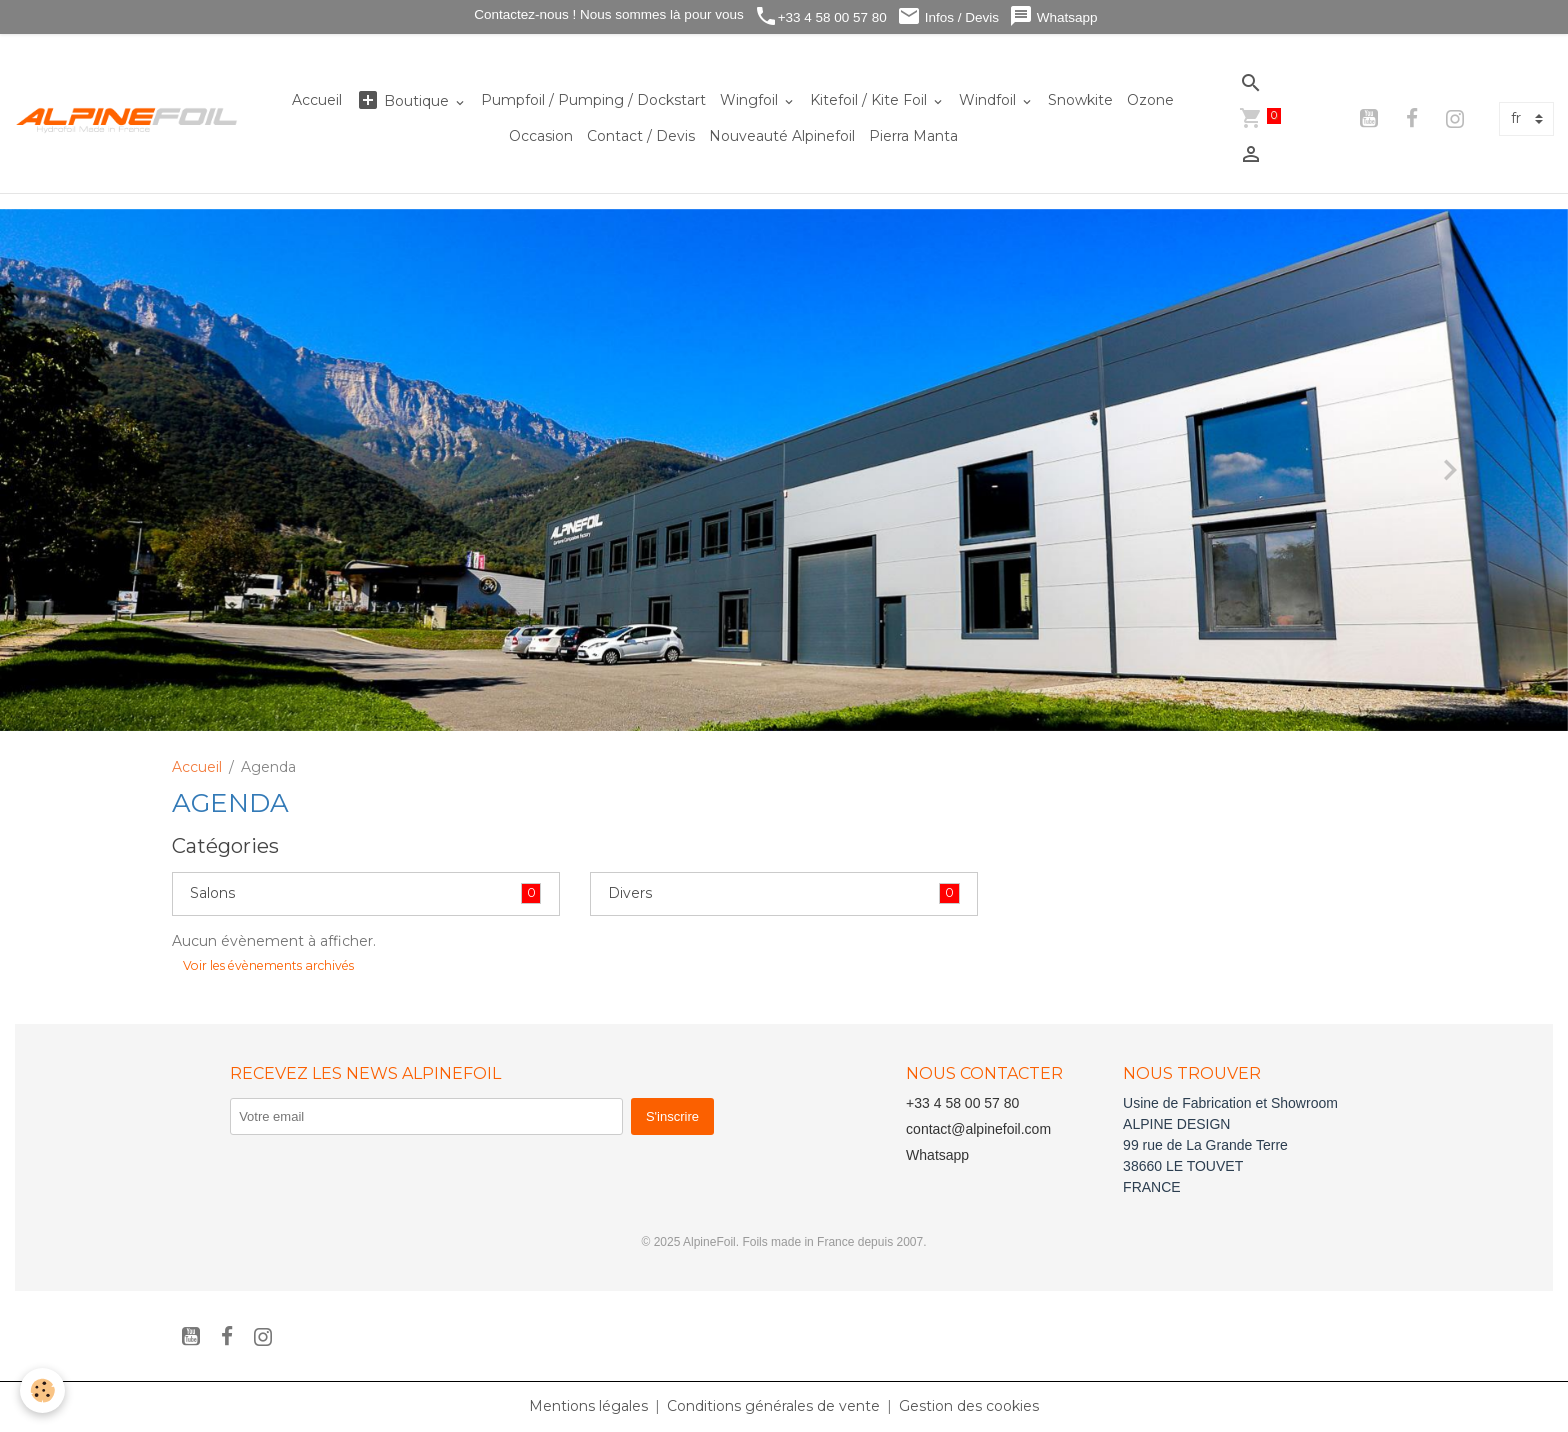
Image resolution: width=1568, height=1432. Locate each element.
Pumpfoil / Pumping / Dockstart (593, 100)
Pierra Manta (913, 136)
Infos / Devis (948, 16)
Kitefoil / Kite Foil (870, 100)
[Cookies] (42, 1390)
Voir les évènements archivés (268, 965)
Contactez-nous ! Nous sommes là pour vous (607, 14)
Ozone (1150, 100)
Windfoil (989, 100)
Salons (212, 893)
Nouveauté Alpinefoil (782, 136)
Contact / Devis (641, 136)
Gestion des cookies (969, 1406)
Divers (630, 893)
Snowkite (1080, 100)
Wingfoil (751, 100)
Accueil (317, 100)
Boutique (404, 100)
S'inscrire (672, 1116)
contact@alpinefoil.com (978, 1129)
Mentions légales (588, 1406)
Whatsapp (1053, 16)
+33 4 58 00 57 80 (820, 16)
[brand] (127, 119)
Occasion (541, 136)
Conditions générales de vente (773, 1406)
